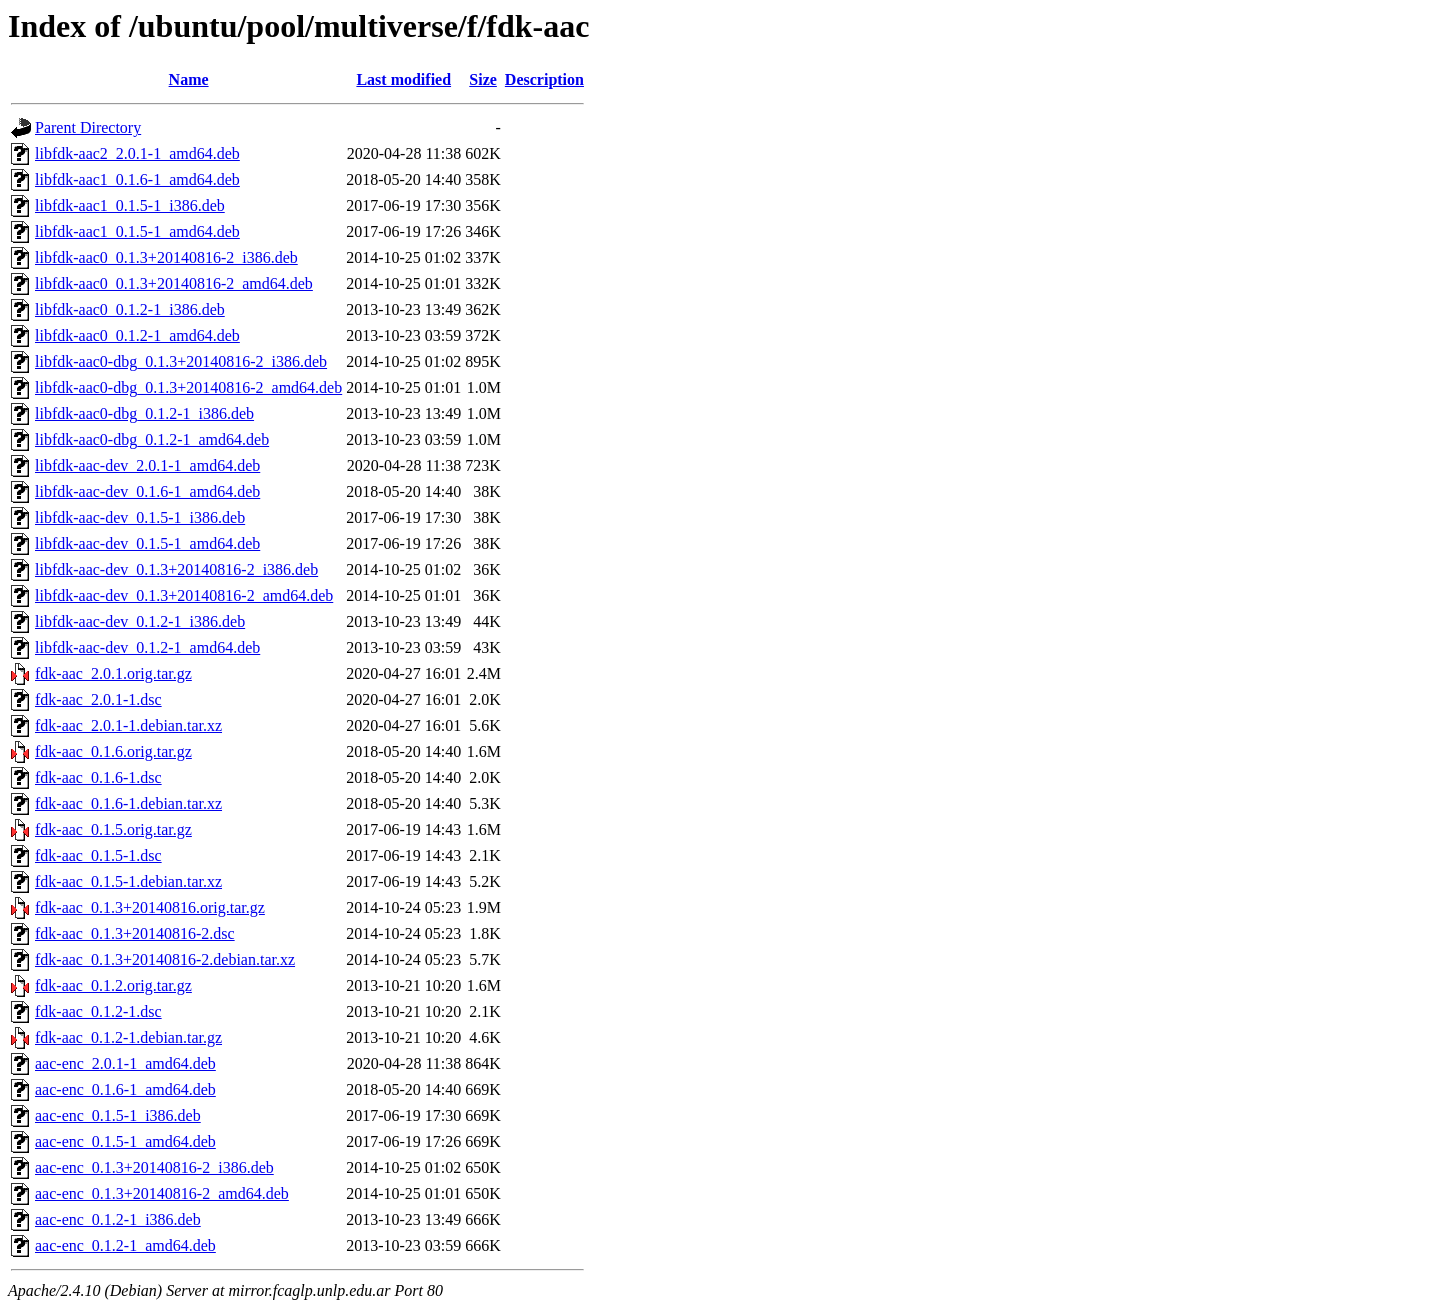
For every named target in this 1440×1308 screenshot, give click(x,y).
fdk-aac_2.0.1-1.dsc (98, 699)
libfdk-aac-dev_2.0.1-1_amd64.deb (147, 465)
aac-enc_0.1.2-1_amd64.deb (125, 1245)
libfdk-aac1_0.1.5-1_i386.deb (130, 205)
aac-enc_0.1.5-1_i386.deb (118, 1115)
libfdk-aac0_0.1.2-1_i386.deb (130, 309)
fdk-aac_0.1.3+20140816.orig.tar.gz (150, 907)
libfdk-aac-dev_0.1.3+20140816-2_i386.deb (176, 569)
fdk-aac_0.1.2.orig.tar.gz (113, 985)
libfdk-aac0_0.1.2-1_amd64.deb (137, 335)
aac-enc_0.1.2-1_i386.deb (118, 1219)
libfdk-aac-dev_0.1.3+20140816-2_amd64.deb (184, 595)
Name (189, 79)
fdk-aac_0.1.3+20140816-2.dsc (135, 933)
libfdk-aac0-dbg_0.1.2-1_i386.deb (144, 413)
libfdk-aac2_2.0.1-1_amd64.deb (137, 153)
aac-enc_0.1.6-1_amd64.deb (125, 1089)
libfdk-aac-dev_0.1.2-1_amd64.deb (147, 647)
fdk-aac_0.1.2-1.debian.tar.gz (128, 1037)
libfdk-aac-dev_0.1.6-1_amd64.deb (147, 491)
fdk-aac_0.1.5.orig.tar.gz (113, 829)
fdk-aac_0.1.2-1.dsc (98, 1011)
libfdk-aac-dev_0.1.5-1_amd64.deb (147, 543)
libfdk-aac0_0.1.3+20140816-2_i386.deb (166, 257)
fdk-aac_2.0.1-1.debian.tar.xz (128, 725)
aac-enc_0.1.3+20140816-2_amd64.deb (162, 1193)
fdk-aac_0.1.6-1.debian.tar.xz (128, 803)
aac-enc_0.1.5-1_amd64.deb (125, 1141)
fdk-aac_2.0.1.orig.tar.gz (113, 673)
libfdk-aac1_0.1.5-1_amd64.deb (137, 231)
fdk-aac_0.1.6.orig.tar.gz (113, 751)
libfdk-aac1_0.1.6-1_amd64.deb (137, 179)
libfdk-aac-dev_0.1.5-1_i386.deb (140, 517)
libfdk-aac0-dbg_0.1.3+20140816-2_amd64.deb (188, 387)
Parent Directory (88, 127)
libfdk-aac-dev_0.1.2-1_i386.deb (140, 621)
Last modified (403, 79)
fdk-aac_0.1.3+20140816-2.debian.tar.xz (165, 959)
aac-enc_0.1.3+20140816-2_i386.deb (154, 1167)
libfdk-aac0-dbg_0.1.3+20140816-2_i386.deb (181, 361)
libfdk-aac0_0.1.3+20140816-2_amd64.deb (174, 283)
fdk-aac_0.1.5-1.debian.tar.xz (128, 881)
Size (483, 79)
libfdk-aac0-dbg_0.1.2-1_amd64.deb (152, 439)
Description (544, 79)
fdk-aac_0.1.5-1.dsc (98, 855)
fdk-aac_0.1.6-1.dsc (98, 777)
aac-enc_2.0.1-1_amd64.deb (125, 1063)
